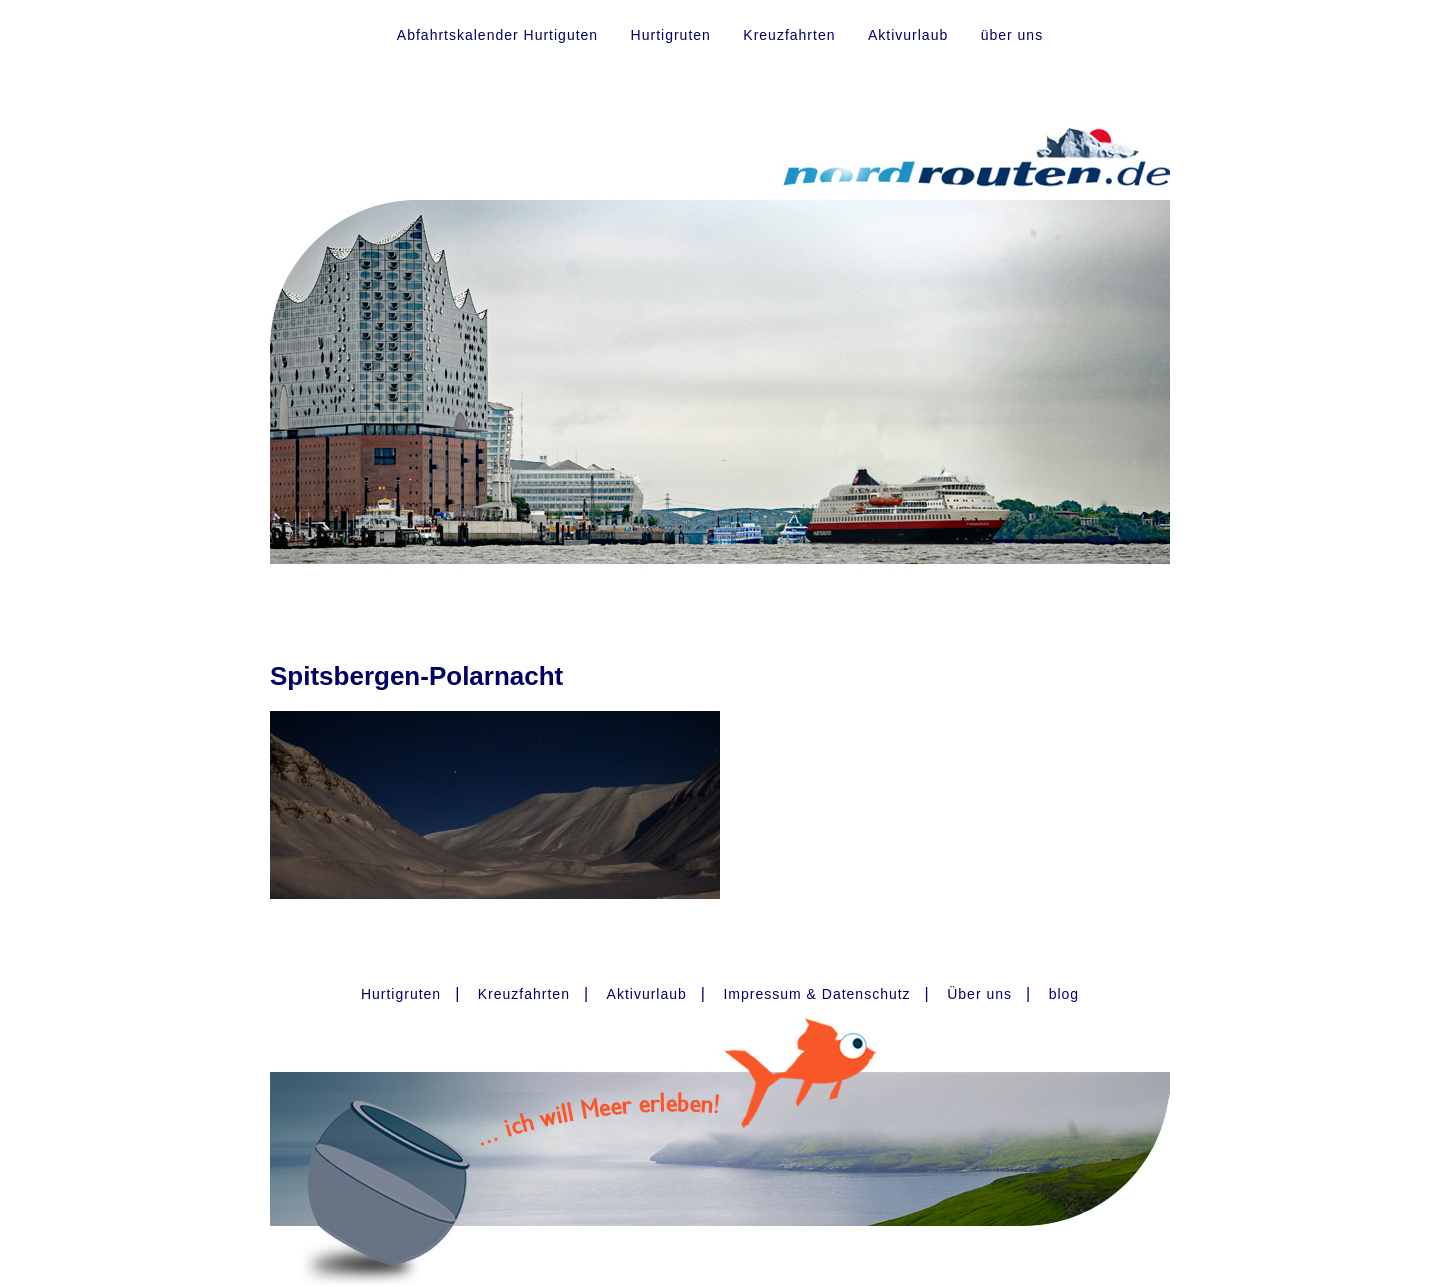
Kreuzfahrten (789, 35)
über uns (1012, 35)
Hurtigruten (671, 35)
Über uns (979, 994)
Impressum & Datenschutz (816, 994)
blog (1064, 994)
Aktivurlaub (908, 35)
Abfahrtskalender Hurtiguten (497, 35)
